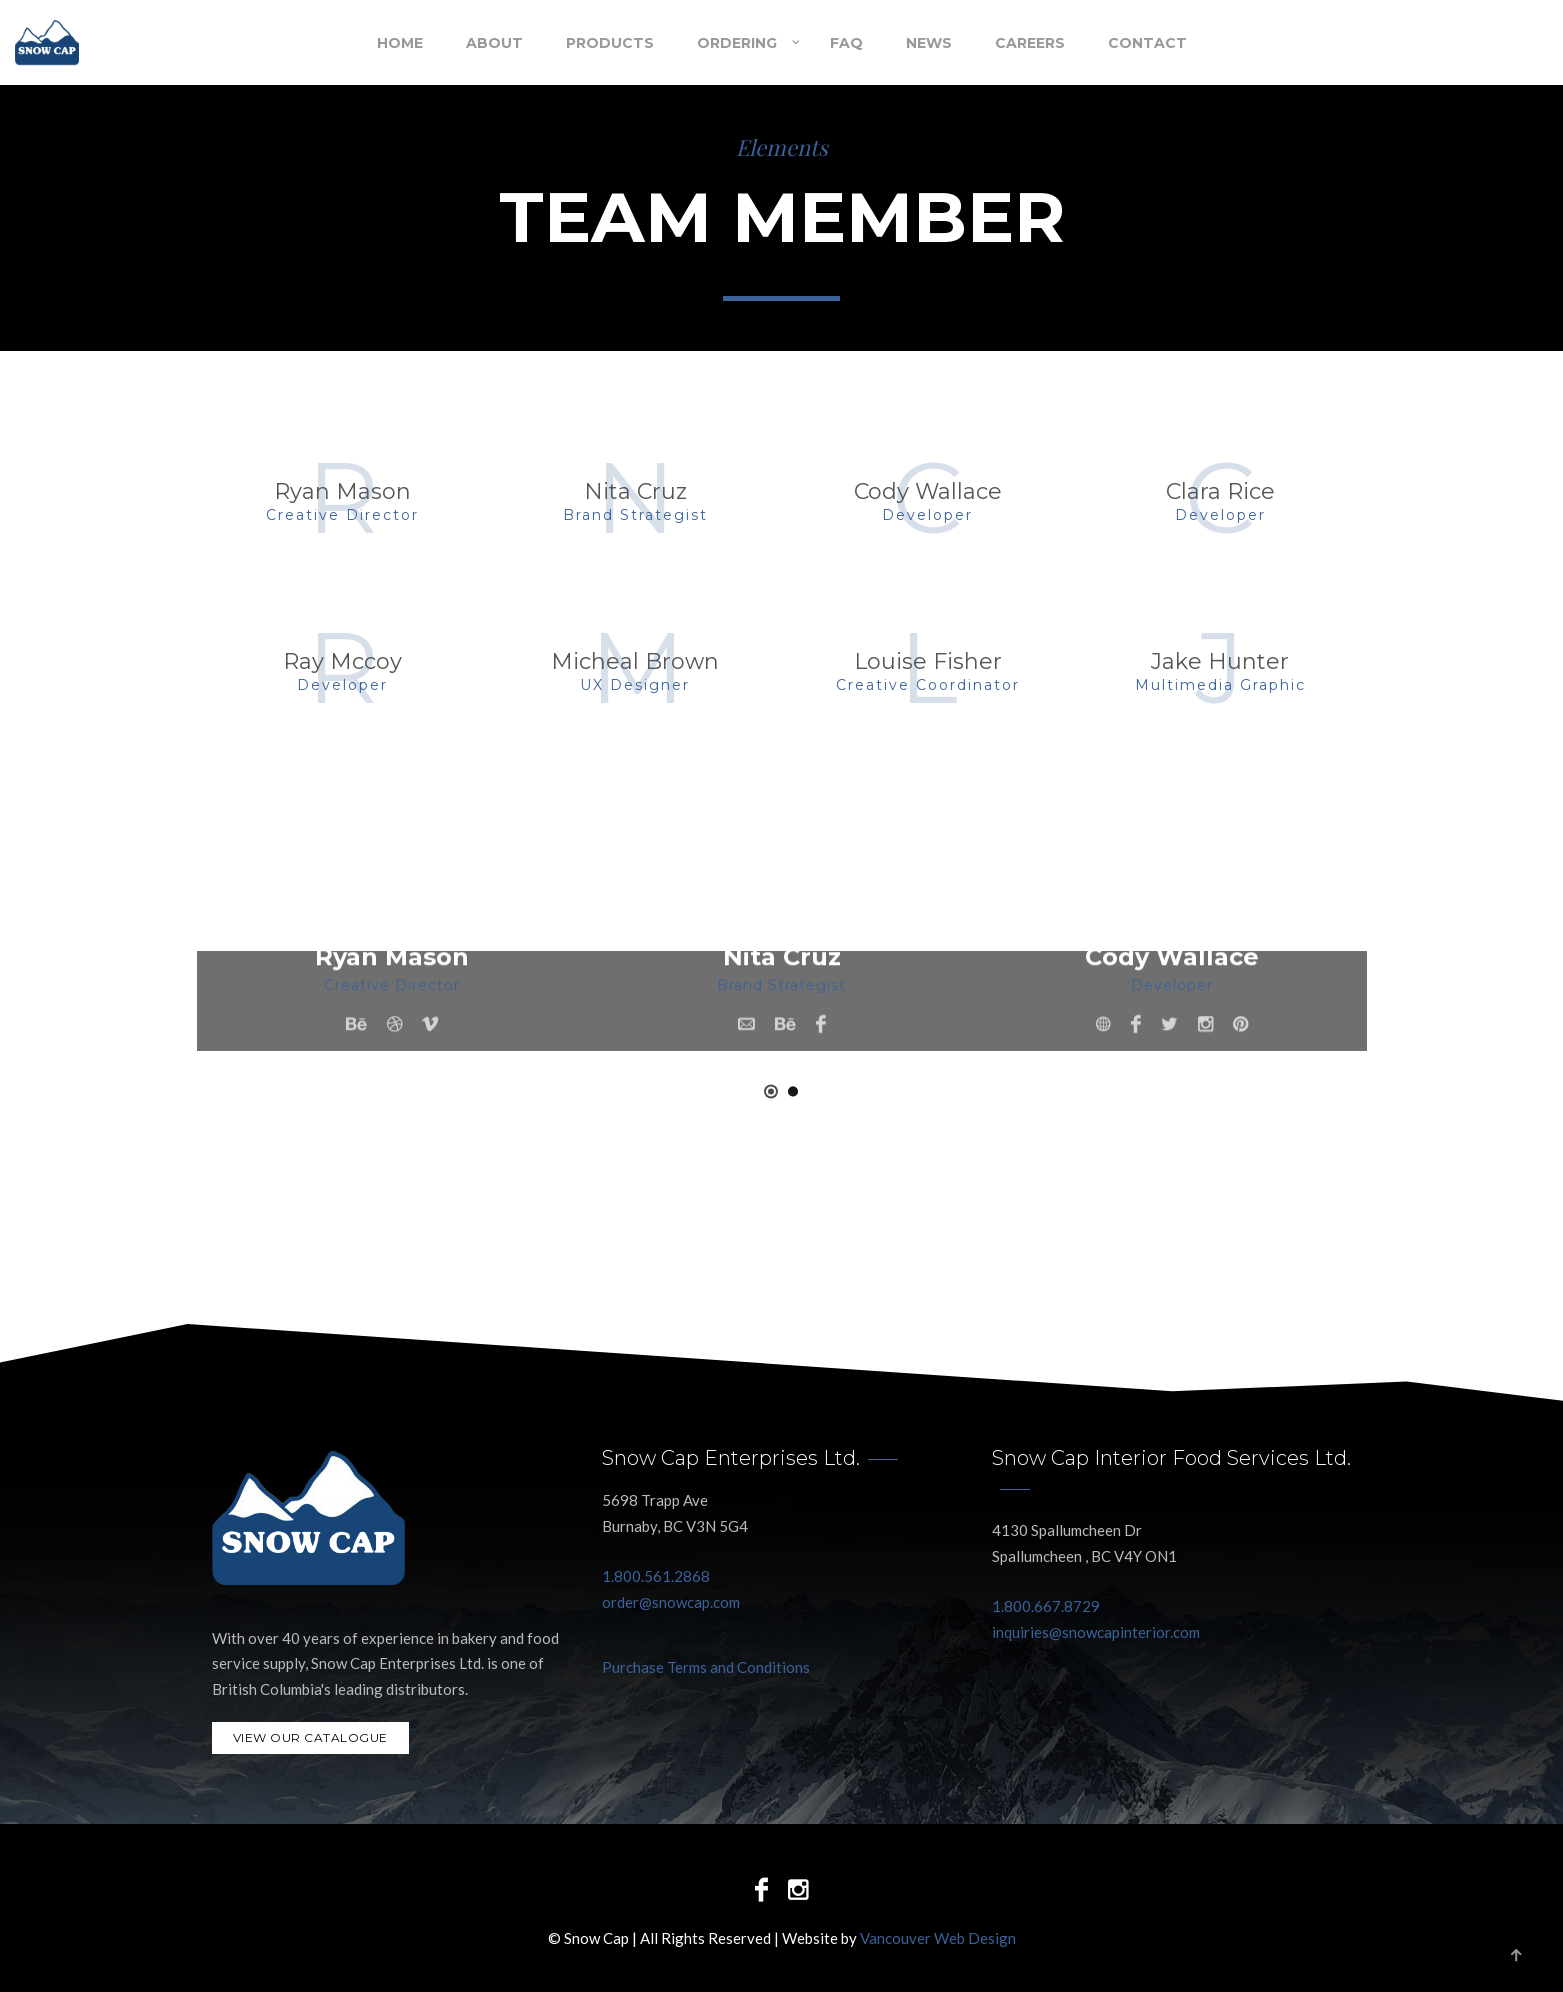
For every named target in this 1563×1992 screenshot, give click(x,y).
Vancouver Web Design (938, 1938)
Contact (1147, 43)
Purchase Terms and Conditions (706, 1667)
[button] (771, 1091)
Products (610, 43)
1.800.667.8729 (1046, 1606)
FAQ (846, 43)
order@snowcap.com (671, 1602)
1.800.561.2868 (656, 1576)
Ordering (737, 43)
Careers (1030, 43)
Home (400, 43)
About (494, 43)
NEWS (929, 43)
